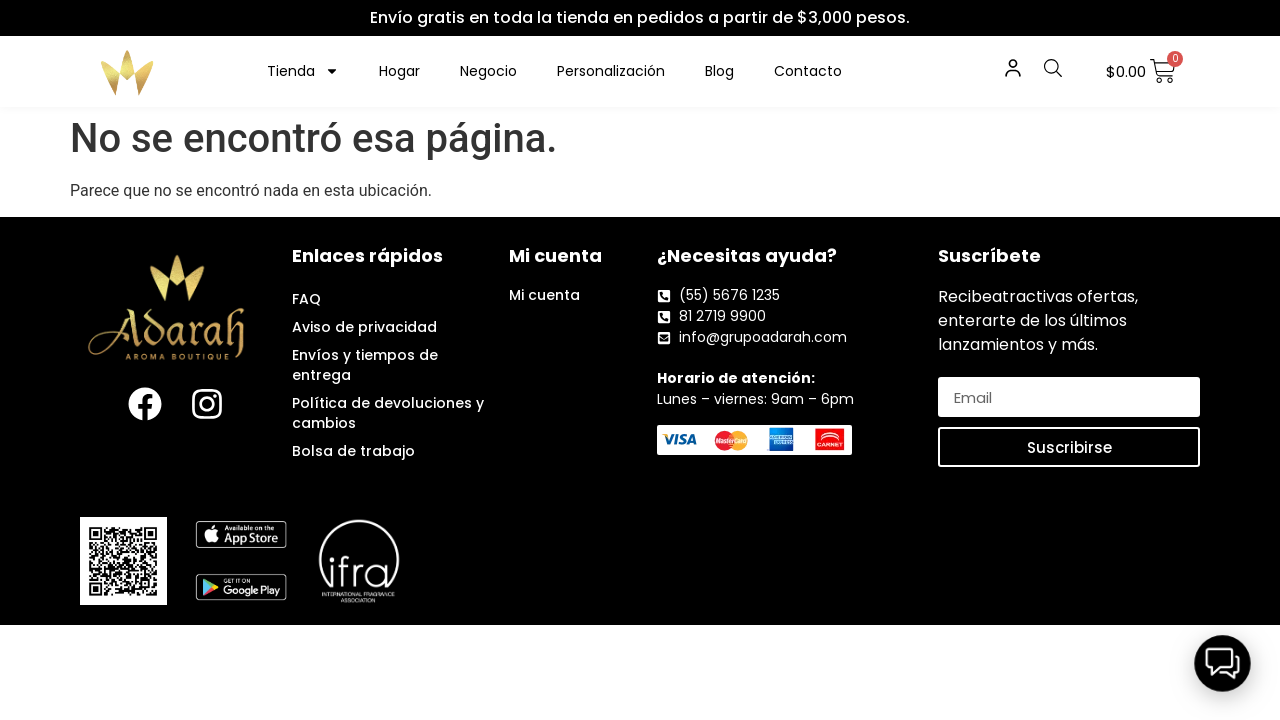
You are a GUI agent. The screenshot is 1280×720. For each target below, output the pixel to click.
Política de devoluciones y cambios (388, 413)
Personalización (611, 71)
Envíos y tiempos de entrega (365, 365)
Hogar (399, 71)
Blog (719, 71)
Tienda (303, 71)
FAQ (306, 299)
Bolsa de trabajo (353, 451)
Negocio (488, 71)
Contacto (808, 71)
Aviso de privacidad (364, 327)
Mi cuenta (544, 295)
